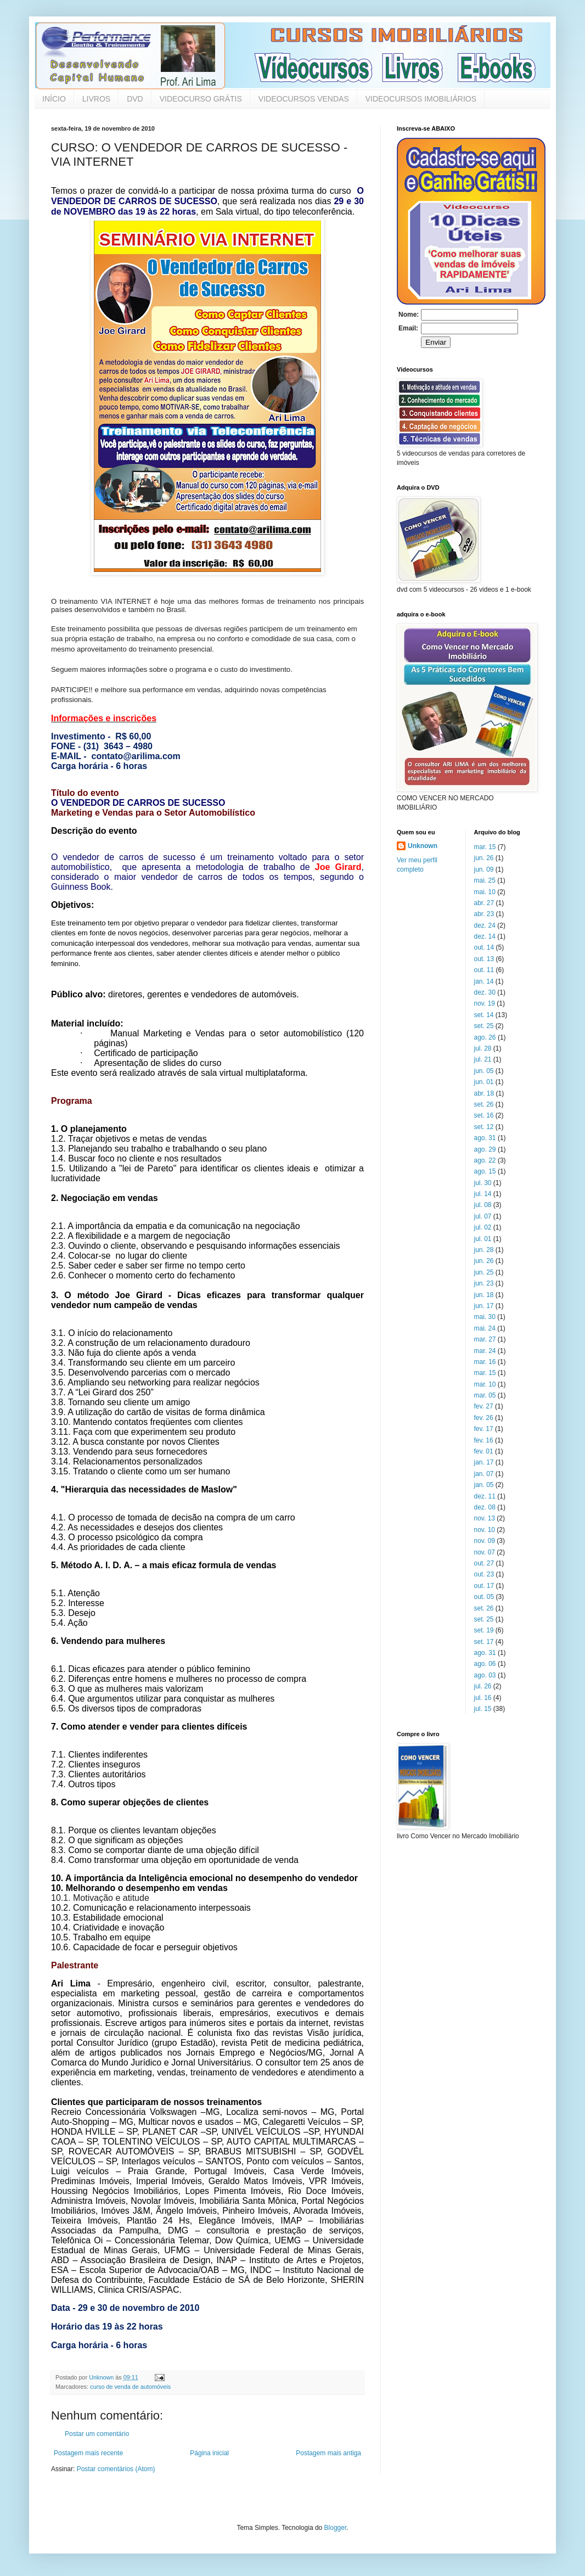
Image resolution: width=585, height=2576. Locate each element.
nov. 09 (484, 1541)
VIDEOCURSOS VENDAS (303, 98)
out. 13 (484, 959)
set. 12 (484, 1127)
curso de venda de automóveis (130, 2386)
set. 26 (484, 1104)
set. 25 (484, 1026)
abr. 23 (484, 914)
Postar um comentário (97, 2434)
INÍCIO (54, 98)
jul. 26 (483, 1686)
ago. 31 (485, 1138)
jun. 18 (484, 1295)
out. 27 (484, 1563)
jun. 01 (484, 1082)
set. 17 (484, 1642)
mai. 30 (485, 1317)
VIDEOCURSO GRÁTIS (201, 98)
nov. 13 (484, 1518)
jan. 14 (484, 981)
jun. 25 (484, 1272)
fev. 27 (483, 1406)
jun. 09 (484, 869)
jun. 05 (484, 1071)
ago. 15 (485, 1171)
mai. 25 (485, 880)
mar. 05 (485, 1395)
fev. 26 (483, 1418)
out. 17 (484, 1586)
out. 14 (484, 947)
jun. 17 (484, 1306)
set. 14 (484, 1015)
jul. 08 (483, 1205)
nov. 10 (484, 1530)
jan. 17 (484, 1462)
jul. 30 (483, 1183)
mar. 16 (485, 1362)
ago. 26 (485, 1037)
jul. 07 (483, 1216)
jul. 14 (483, 1194)
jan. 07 (484, 1474)
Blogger (335, 2528)
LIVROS (96, 98)
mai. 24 (485, 1328)
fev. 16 (483, 1440)
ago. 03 (485, 1675)
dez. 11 (485, 1496)
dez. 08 (485, 1507)
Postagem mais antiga (328, 2453)
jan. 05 (484, 1485)
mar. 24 (485, 1351)
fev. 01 (483, 1451)
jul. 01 (483, 1239)
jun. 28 (484, 1250)
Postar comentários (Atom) (116, 2469)
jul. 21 (483, 1059)
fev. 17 (483, 1429)
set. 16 (484, 1115)
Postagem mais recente (88, 2453)
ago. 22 (485, 1160)
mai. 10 (485, 892)
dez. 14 (485, 936)
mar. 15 (485, 847)
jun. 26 (484, 858)
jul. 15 (483, 1709)
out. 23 (484, 1574)
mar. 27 (485, 1339)
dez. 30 (485, 992)
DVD (135, 98)
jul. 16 (483, 1698)
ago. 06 (485, 1664)
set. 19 (484, 1630)
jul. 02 (483, 1227)
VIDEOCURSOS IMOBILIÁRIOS (420, 98)
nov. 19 (484, 1003)
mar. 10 (485, 1384)
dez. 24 (485, 925)
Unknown (422, 846)
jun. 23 (484, 1283)
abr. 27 (484, 903)
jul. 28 (483, 1048)
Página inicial (209, 2453)
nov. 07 (484, 1552)
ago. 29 (485, 1149)
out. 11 (484, 970)
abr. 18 (484, 1093)
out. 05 (484, 1597)
